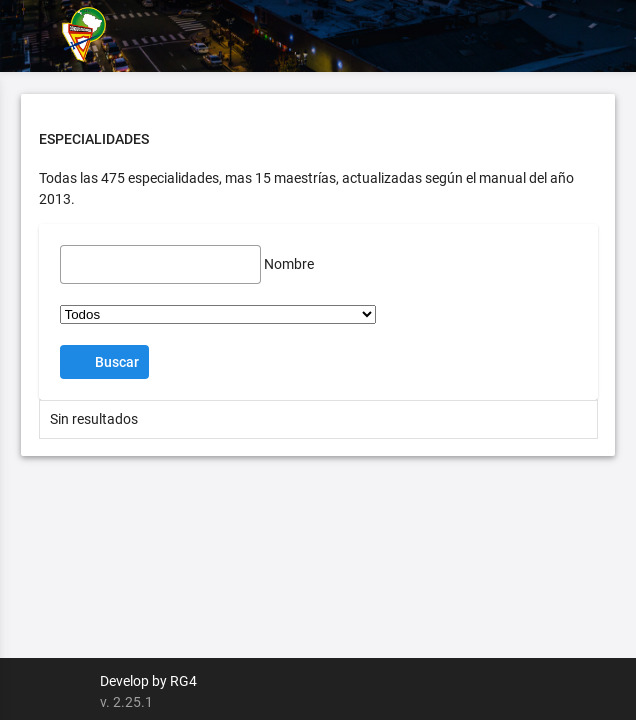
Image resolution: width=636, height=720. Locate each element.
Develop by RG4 (148, 681)
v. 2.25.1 (126, 702)
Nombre (289, 264)
